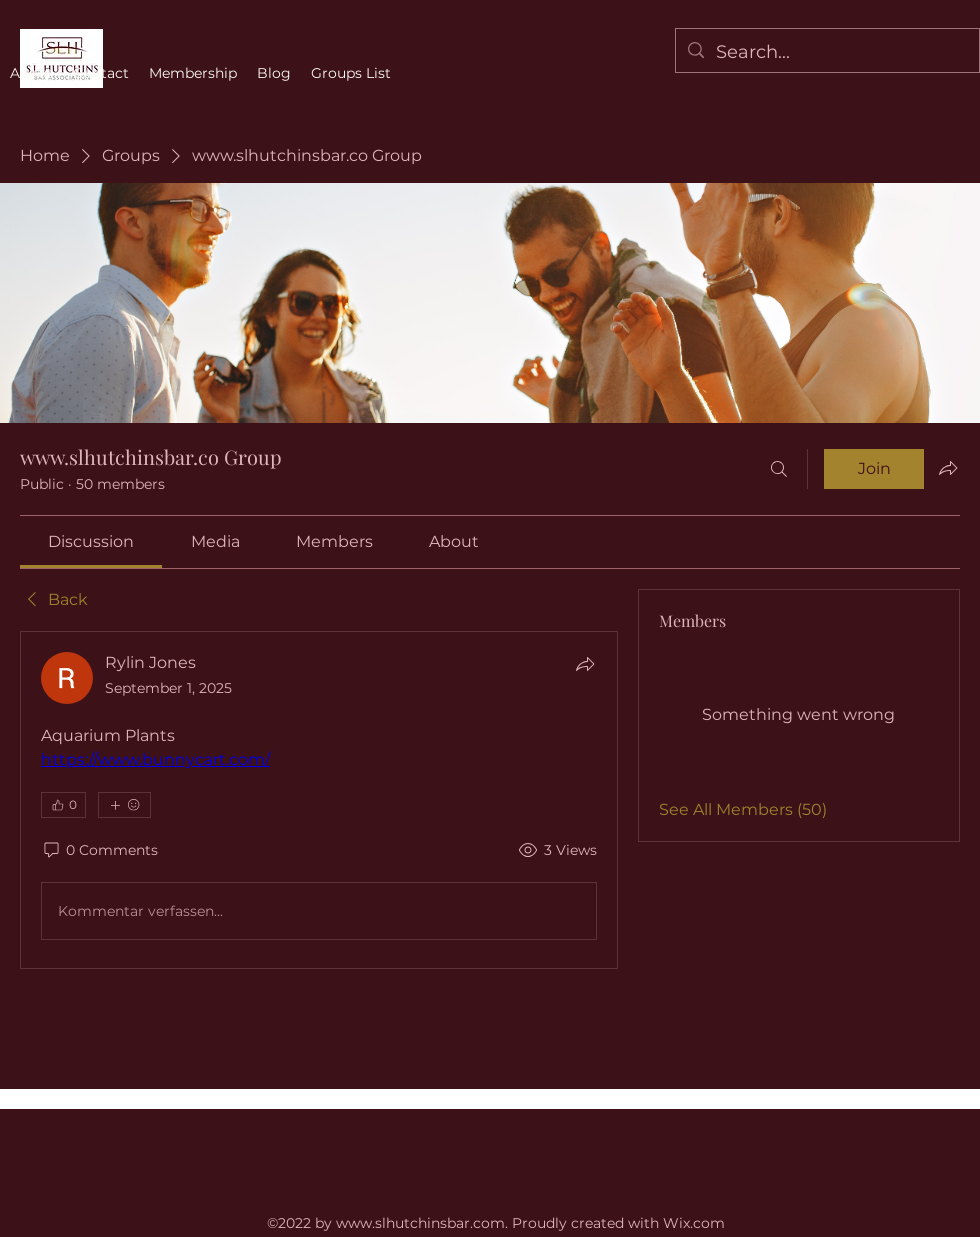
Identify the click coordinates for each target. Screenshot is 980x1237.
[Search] (779, 469)
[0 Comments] (99, 851)
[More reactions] (124, 805)
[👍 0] (63, 805)
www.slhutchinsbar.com (420, 1223)
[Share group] (948, 468)
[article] (319, 800)
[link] (91, 541)
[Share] (585, 664)
